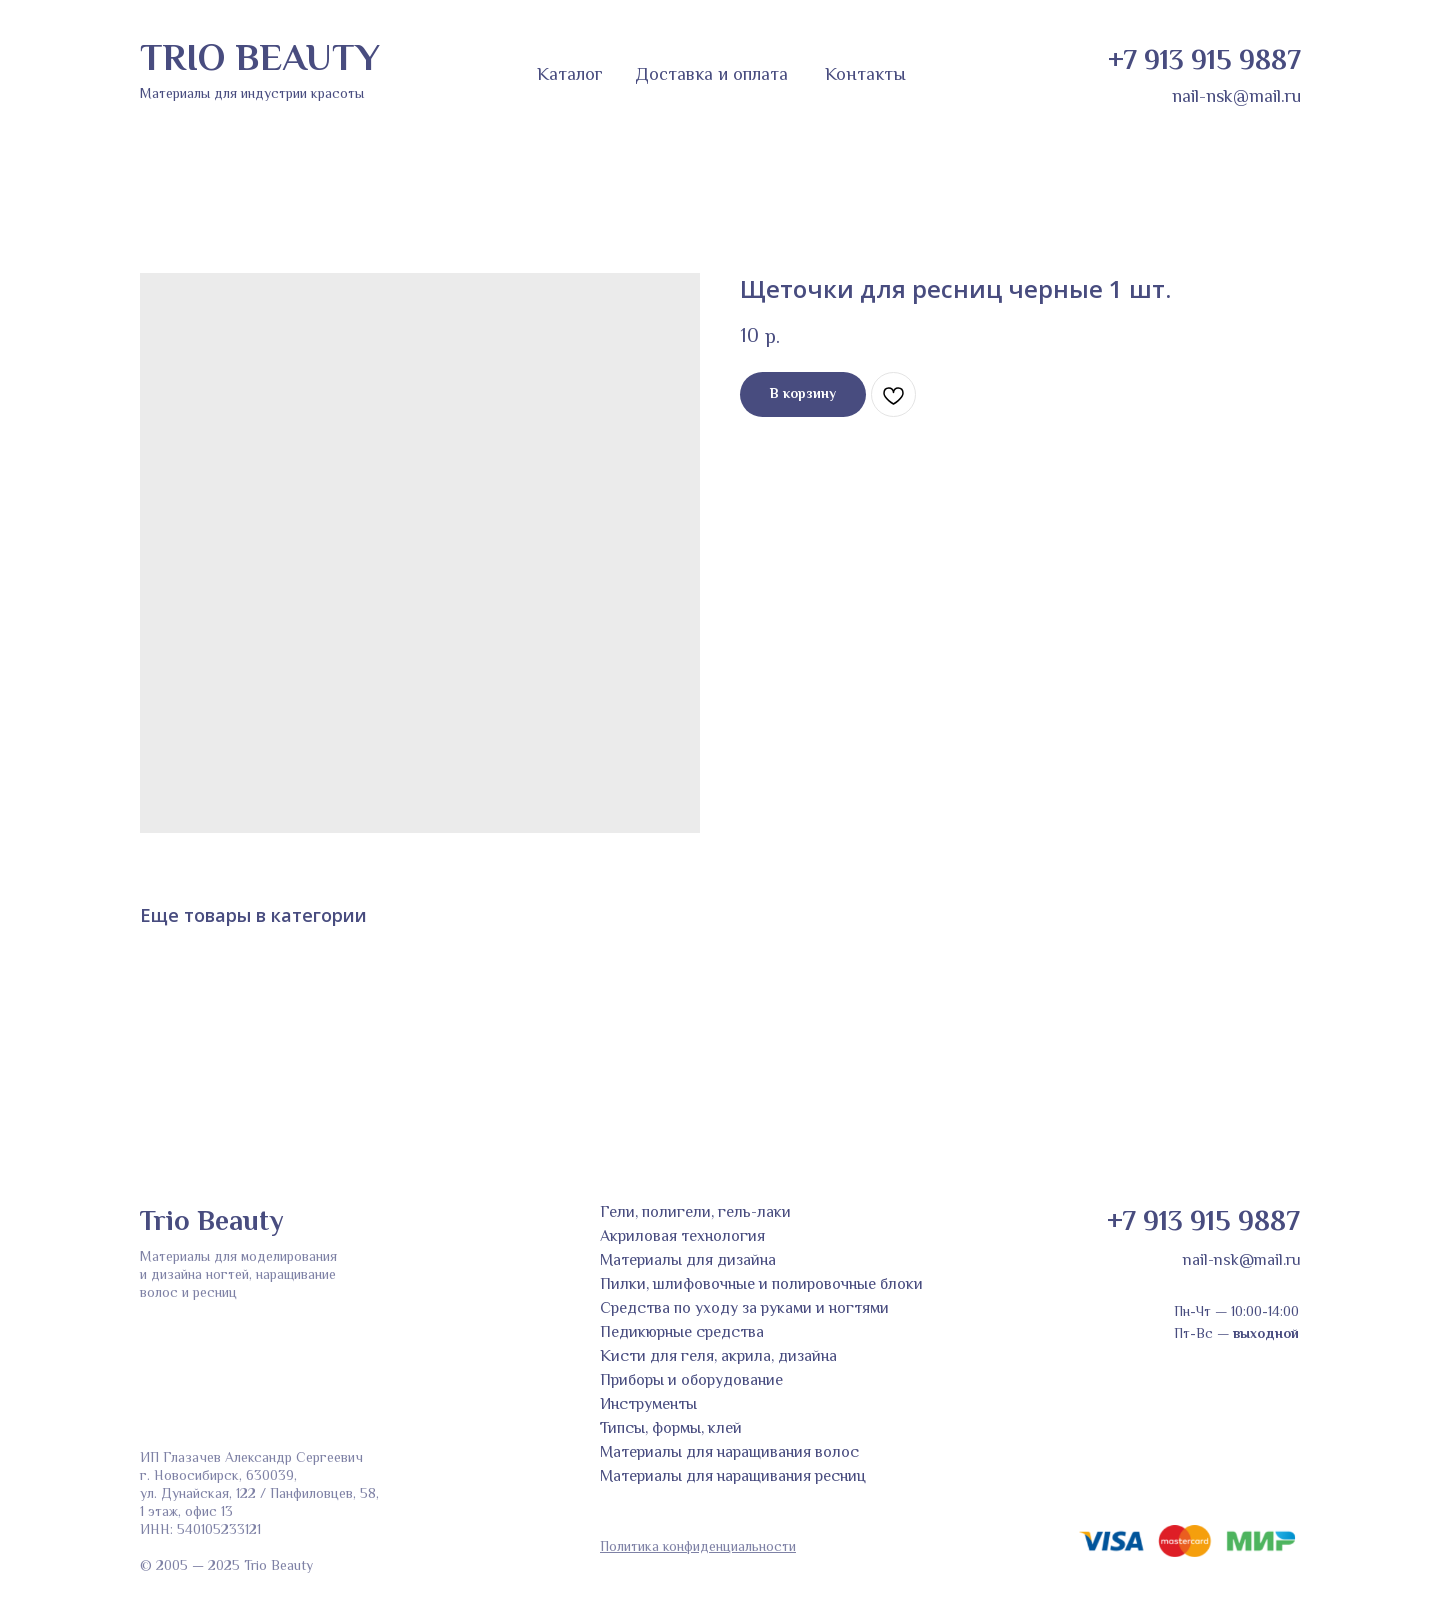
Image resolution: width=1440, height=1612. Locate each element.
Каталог (570, 76)
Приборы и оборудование (691, 1381)
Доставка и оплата (711, 76)
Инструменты (648, 1405)
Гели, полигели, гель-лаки (695, 1213)
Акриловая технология (682, 1237)
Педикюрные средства (682, 1333)
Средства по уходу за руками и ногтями (744, 1309)
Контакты (865, 76)
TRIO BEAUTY (260, 61)
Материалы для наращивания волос (729, 1453)
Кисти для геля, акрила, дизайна (718, 1357)
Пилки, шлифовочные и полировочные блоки (761, 1285)
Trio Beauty (211, 1223)
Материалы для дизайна (688, 1261)
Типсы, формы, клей (671, 1429)
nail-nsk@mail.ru (1236, 98)
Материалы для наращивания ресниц (733, 1477)
